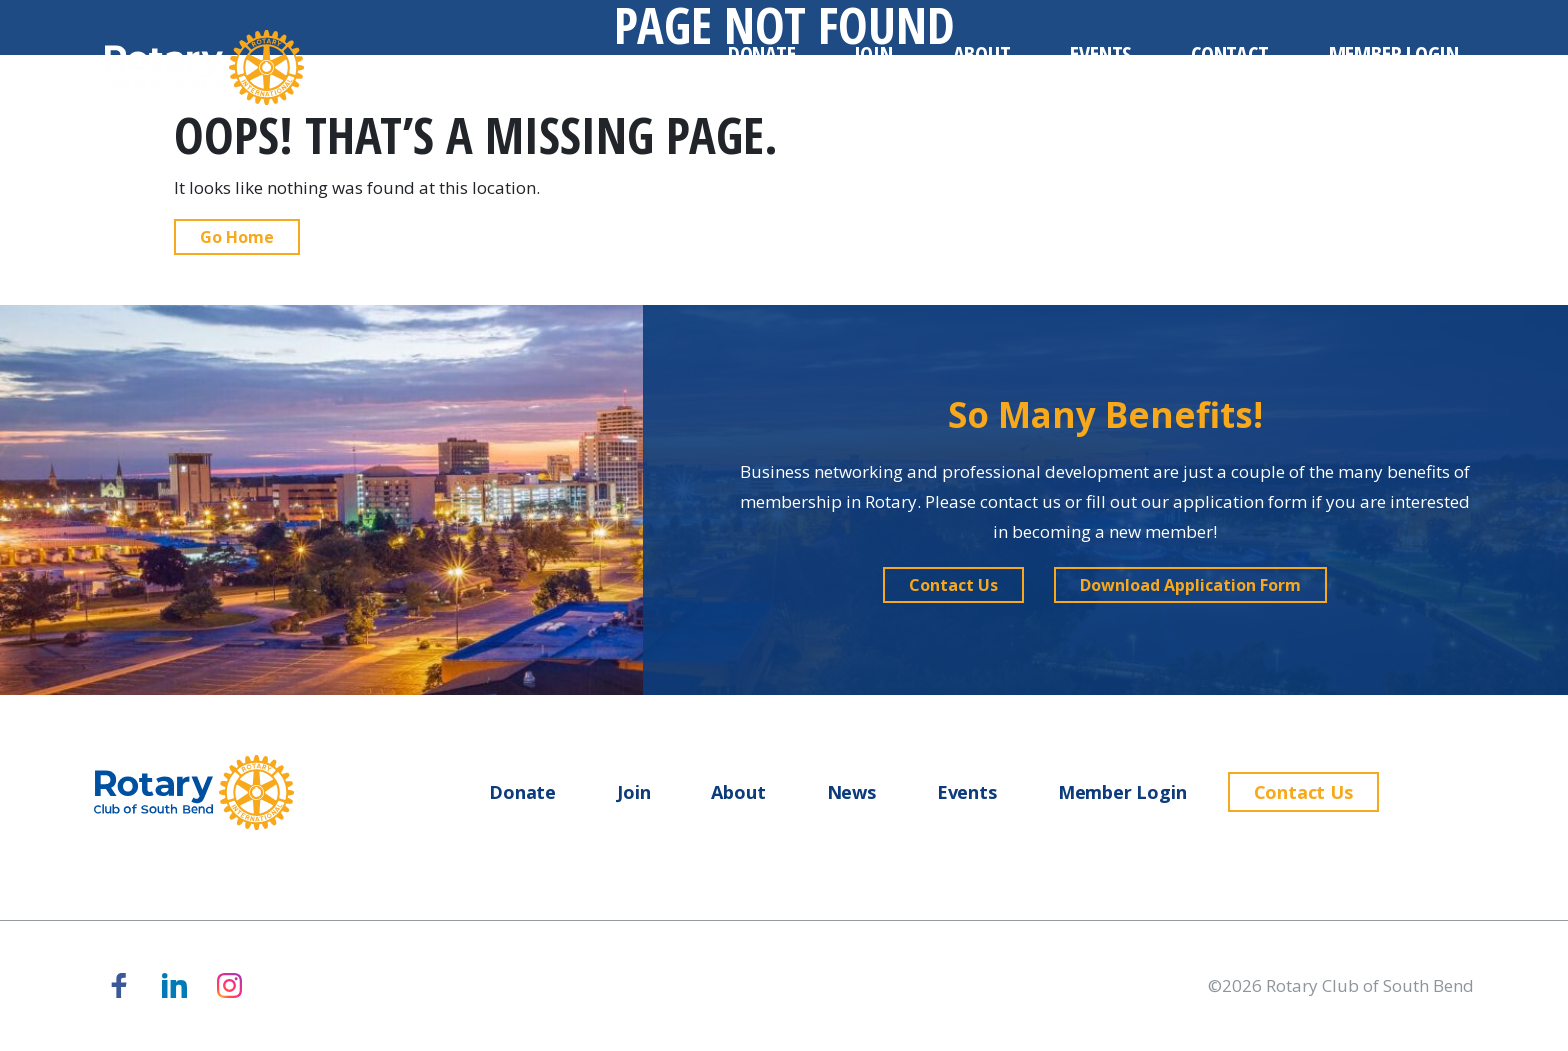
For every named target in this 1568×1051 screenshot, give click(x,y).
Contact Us (1303, 792)
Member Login (1394, 53)
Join (873, 53)
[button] (953, 585)
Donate (762, 53)
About (982, 53)
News (851, 792)
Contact (1229, 53)
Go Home (237, 237)
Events (1100, 53)
